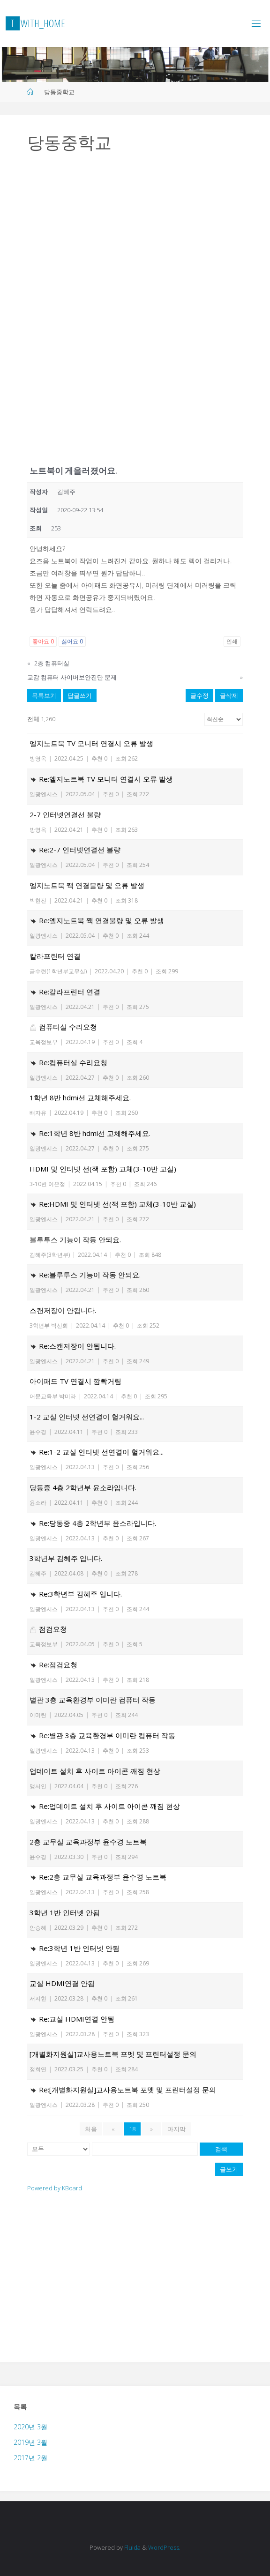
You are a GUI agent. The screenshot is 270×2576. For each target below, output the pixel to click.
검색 (221, 2149)
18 (132, 2129)
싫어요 (72, 641)
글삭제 (229, 695)
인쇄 (232, 641)
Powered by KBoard (54, 2188)
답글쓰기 (80, 695)
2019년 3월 (30, 2442)
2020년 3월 (30, 2426)
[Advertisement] (135, 239)
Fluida (132, 2547)
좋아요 (43, 641)
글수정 (199, 695)
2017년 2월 (30, 2457)
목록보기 (44, 695)
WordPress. (164, 2547)
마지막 (176, 2129)
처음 (91, 2129)
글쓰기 (229, 2169)
